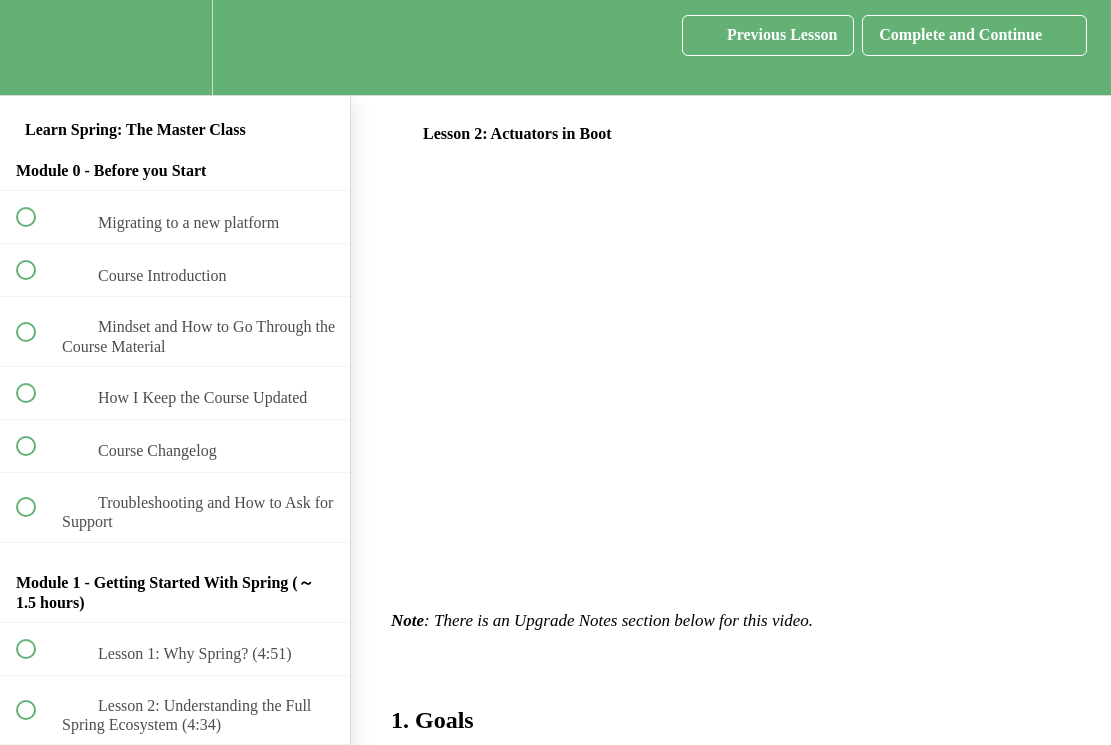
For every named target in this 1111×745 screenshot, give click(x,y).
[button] (37, 47)
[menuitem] (175, 47)
